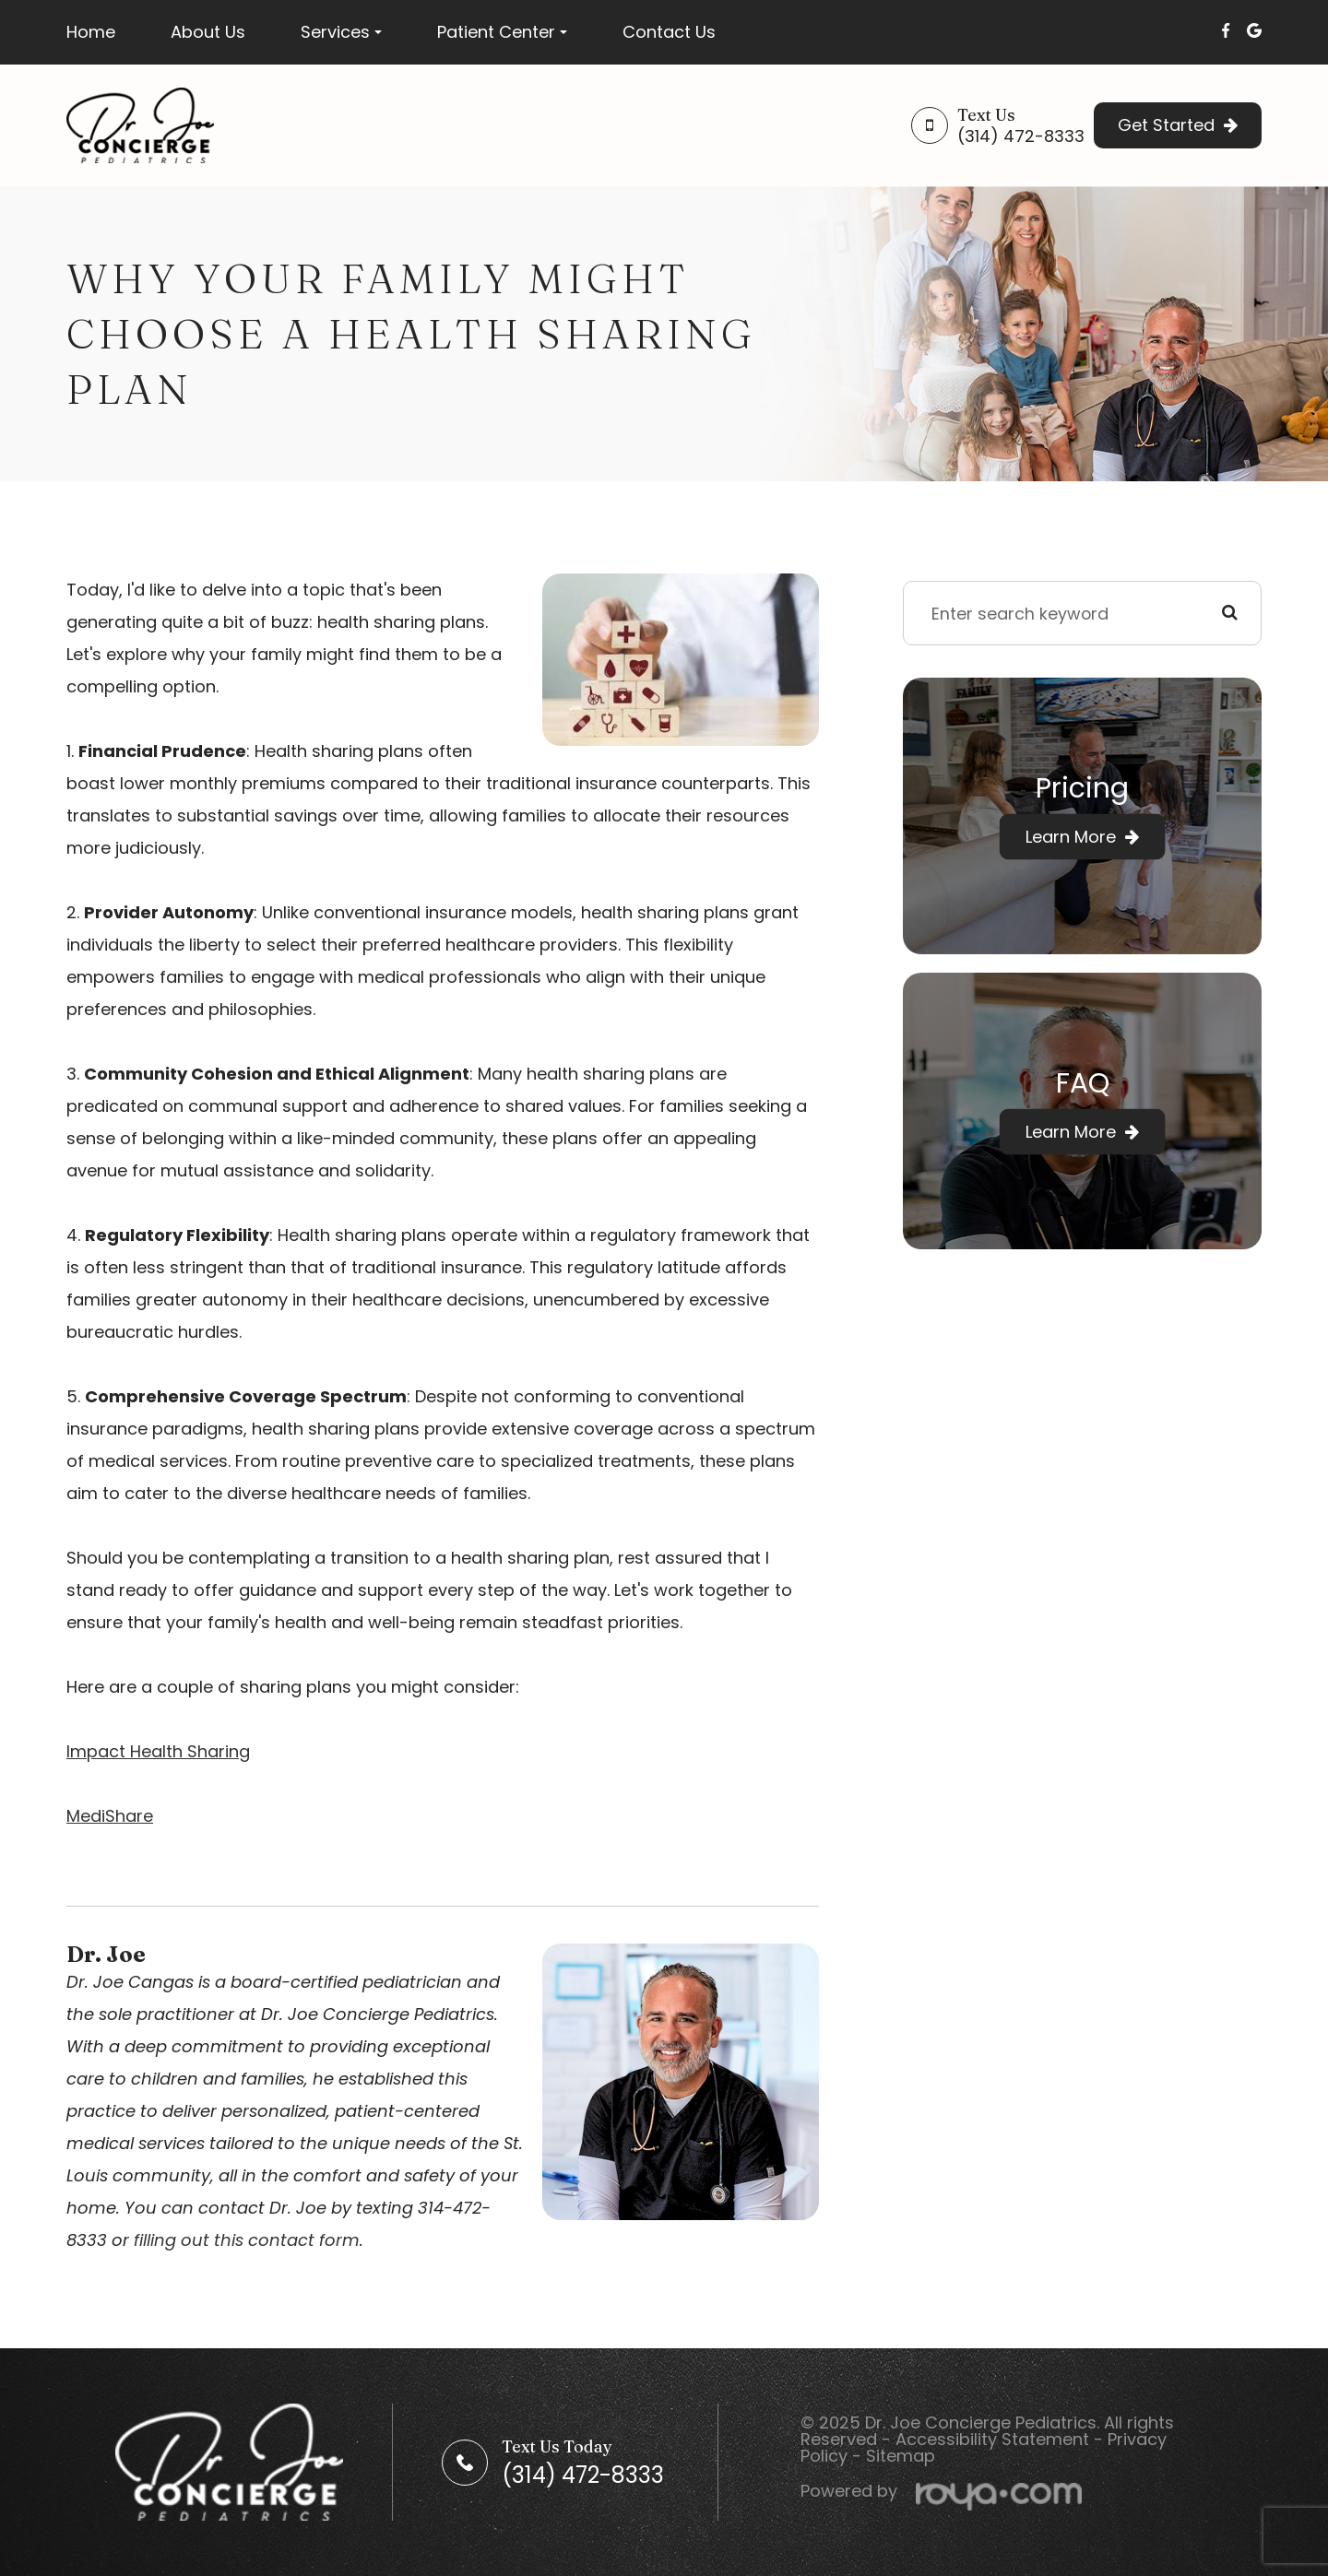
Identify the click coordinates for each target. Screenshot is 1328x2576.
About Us (208, 31)
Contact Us (669, 31)
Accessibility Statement (992, 2439)
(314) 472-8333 (1021, 136)
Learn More (1071, 836)
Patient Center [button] (502, 31)
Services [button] (341, 31)
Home (90, 31)
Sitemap (900, 2455)
